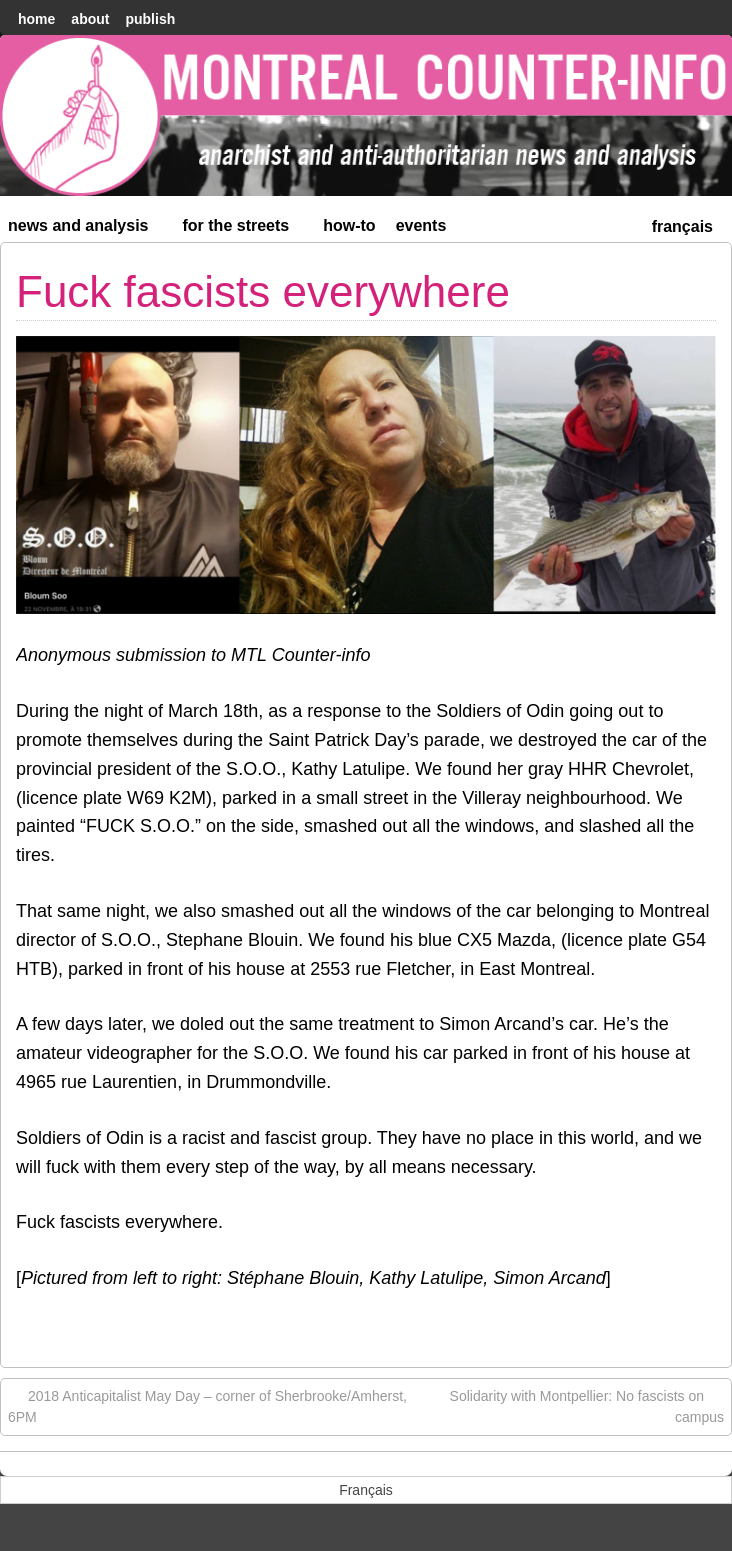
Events (421, 225)
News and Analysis (87, 229)
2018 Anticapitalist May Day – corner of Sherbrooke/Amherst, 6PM (207, 1405)
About (90, 19)
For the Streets (245, 229)
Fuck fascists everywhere (263, 291)
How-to (349, 225)
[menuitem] (682, 224)
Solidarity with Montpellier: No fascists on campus (587, 1405)
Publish (150, 19)
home (36, 19)
